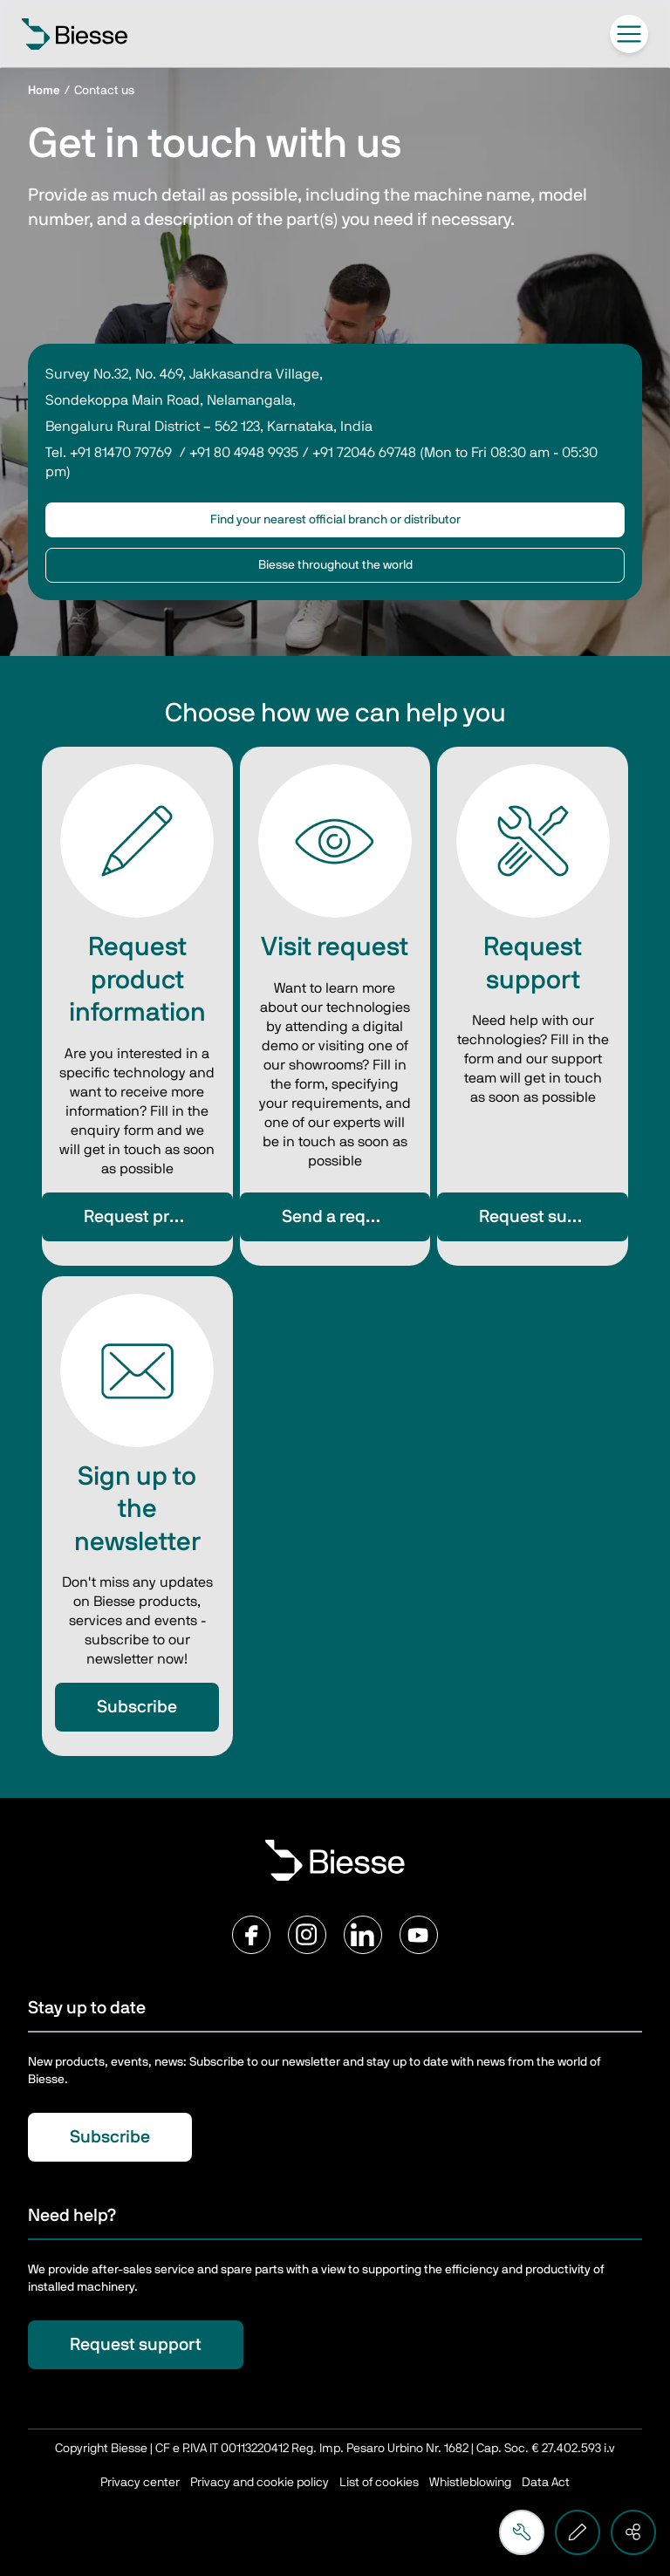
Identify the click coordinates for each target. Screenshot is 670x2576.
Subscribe (137, 1707)
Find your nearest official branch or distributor (335, 520)
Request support (545, 1217)
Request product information (158, 1217)
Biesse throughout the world (335, 565)
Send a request (341, 1217)
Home (44, 91)
